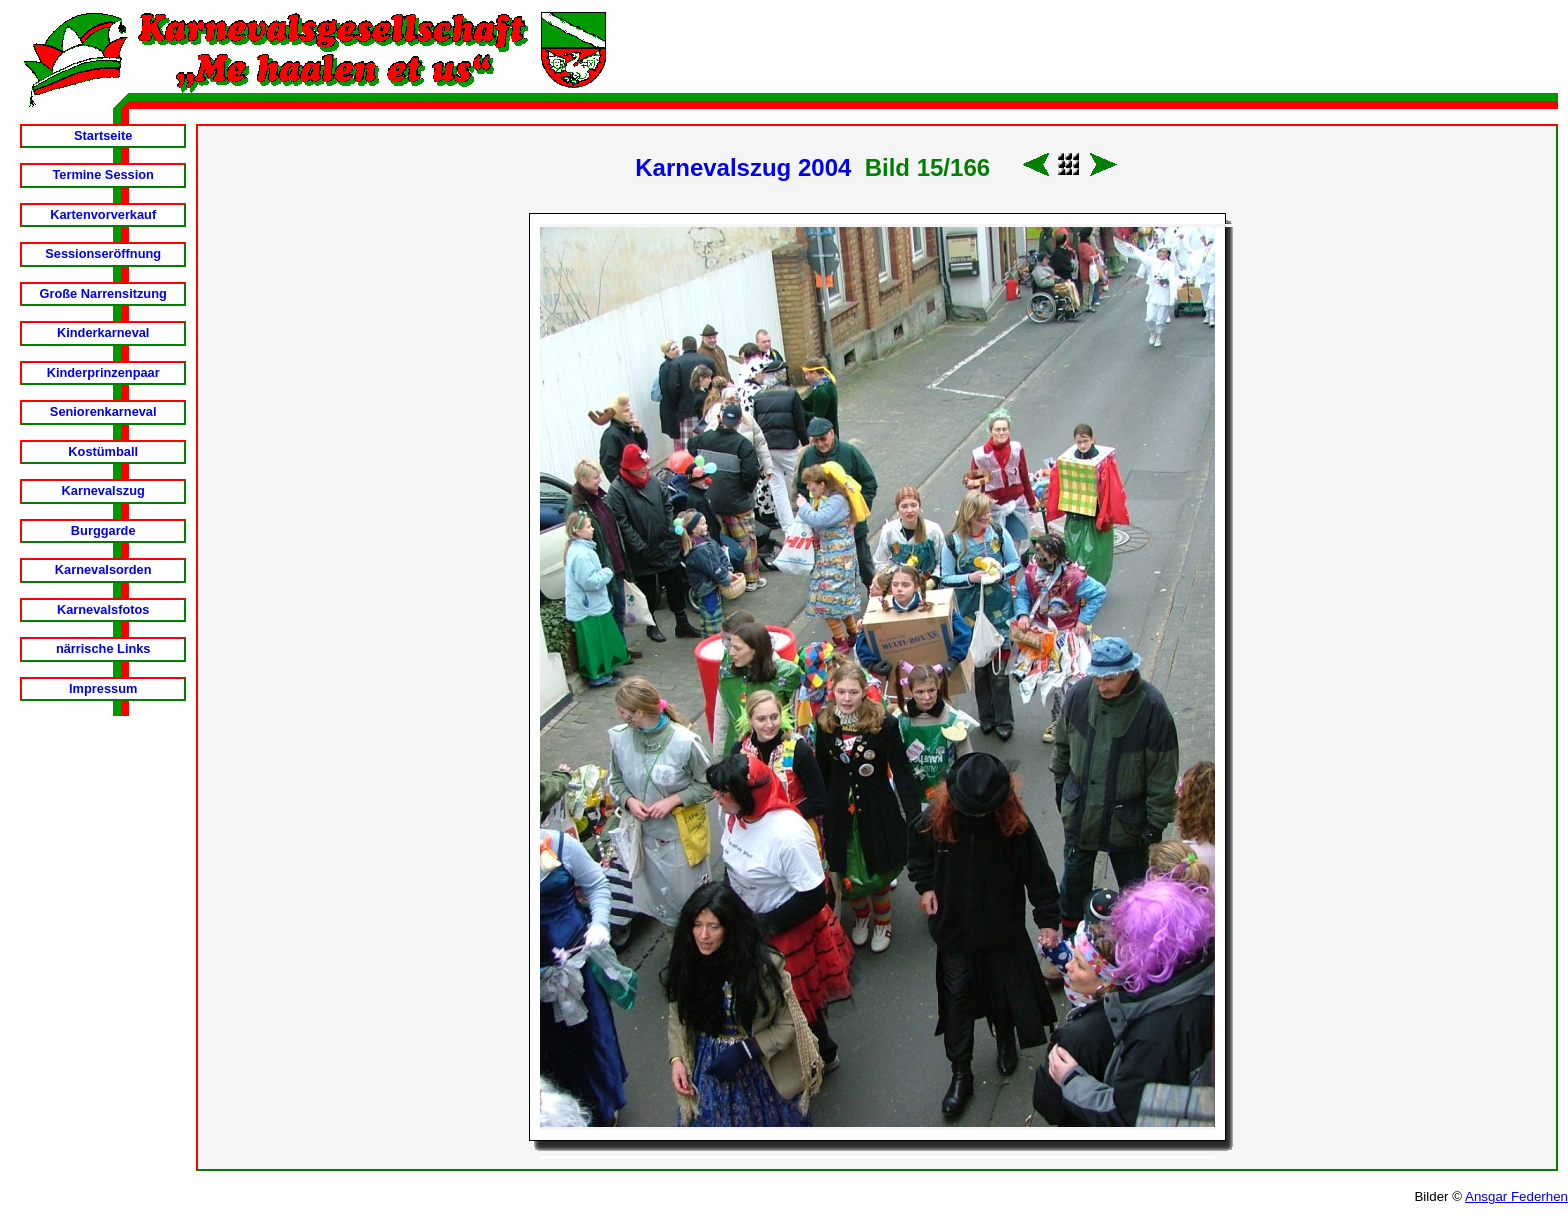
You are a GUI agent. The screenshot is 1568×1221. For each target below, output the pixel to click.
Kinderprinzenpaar (103, 372)
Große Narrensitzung (103, 293)
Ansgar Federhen (1516, 1196)
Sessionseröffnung (103, 253)
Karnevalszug (103, 490)
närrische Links (103, 648)
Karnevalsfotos (103, 609)
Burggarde (103, 530)
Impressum (103, 688)
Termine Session (102, 174)
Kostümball (103, 451)
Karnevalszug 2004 (743, 167)
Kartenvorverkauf (103, 214)
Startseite (103, 135)
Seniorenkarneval (103, 411)
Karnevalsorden (103, 569)
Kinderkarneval (103, 332)
